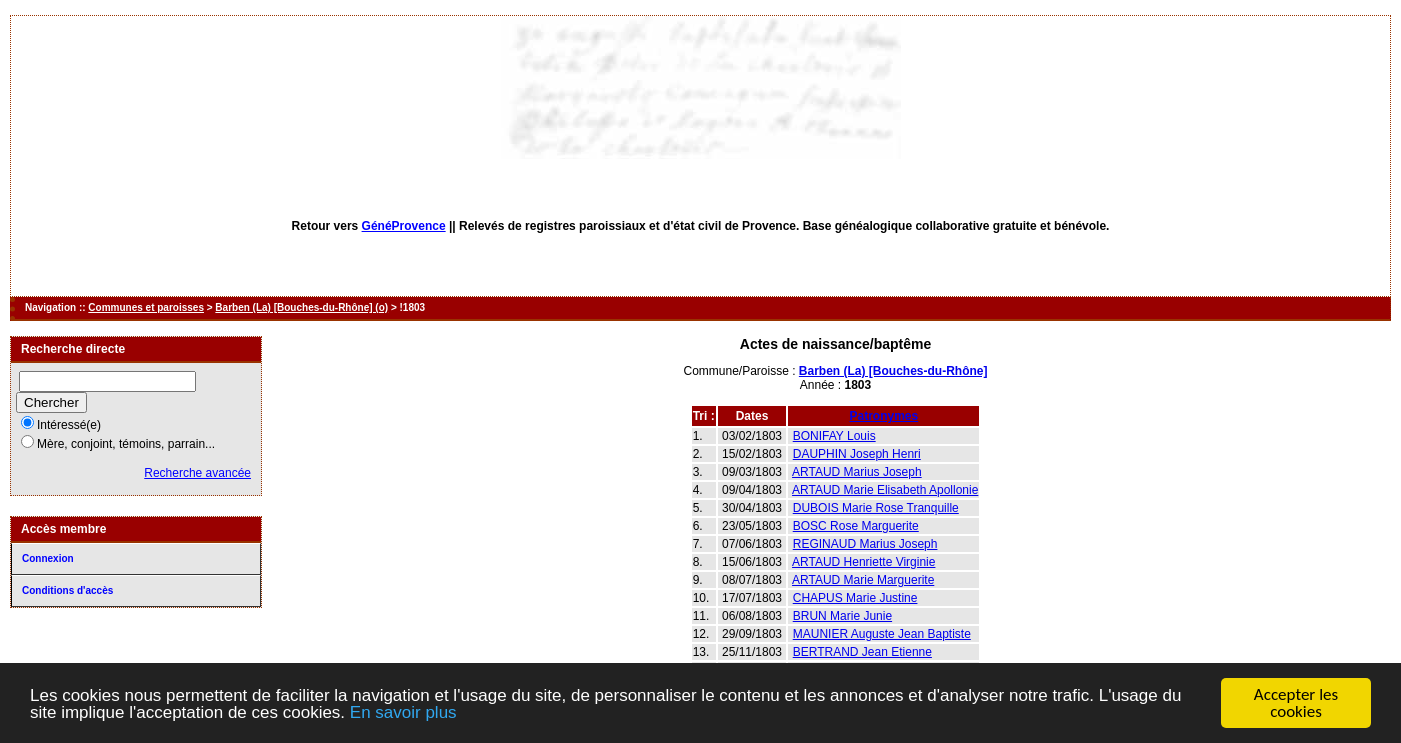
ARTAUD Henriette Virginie (863, 562)
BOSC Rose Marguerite (856, 526)
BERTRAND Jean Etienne (862, 652)
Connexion (48, 558)
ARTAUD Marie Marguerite (863, 580)
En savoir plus (403, 712)
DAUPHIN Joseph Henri (857, 454)
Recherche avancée (197, 473)
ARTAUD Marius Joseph (857, 472)
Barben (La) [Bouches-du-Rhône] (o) (301, 307)
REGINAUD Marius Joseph (865, 544)
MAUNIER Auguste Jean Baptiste (882, 634)
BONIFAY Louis (834, 436)
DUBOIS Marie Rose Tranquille (876, 508)
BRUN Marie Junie (842, 616)
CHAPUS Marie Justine (855, 598)
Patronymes (884, 416)
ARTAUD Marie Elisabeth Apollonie (885, 490)
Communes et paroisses (146, 307)
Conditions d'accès (67, 590)
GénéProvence (404, 226)
